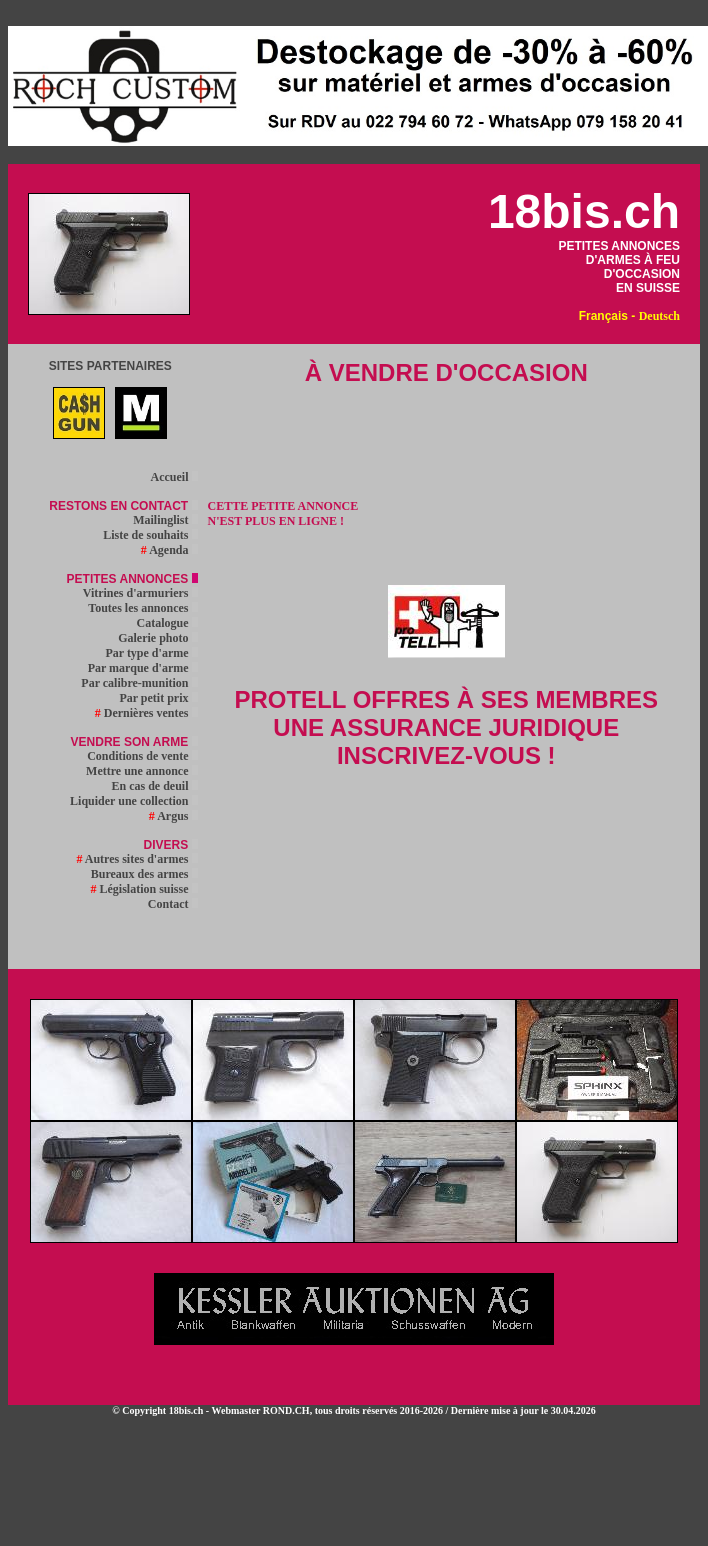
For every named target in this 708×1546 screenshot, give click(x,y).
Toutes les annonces (142, 608)
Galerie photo (157, 638)
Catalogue (167, 623)
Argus (173, 816)
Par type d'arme (151, 653)
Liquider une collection (133, 801)
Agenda (169, 550)
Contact (173, 904)
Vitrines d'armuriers (140, 593)
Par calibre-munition (139, 683)
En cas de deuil (155, 786)
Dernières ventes (146, 713)
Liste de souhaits (150, 535)
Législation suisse (144, 889)
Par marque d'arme (143, 668)
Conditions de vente (142, 756)
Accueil (174, 477)
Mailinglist (165, 520)
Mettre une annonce (141, 771)
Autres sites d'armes (136, 859)
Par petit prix (158, 698)
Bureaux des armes (144, 874)
